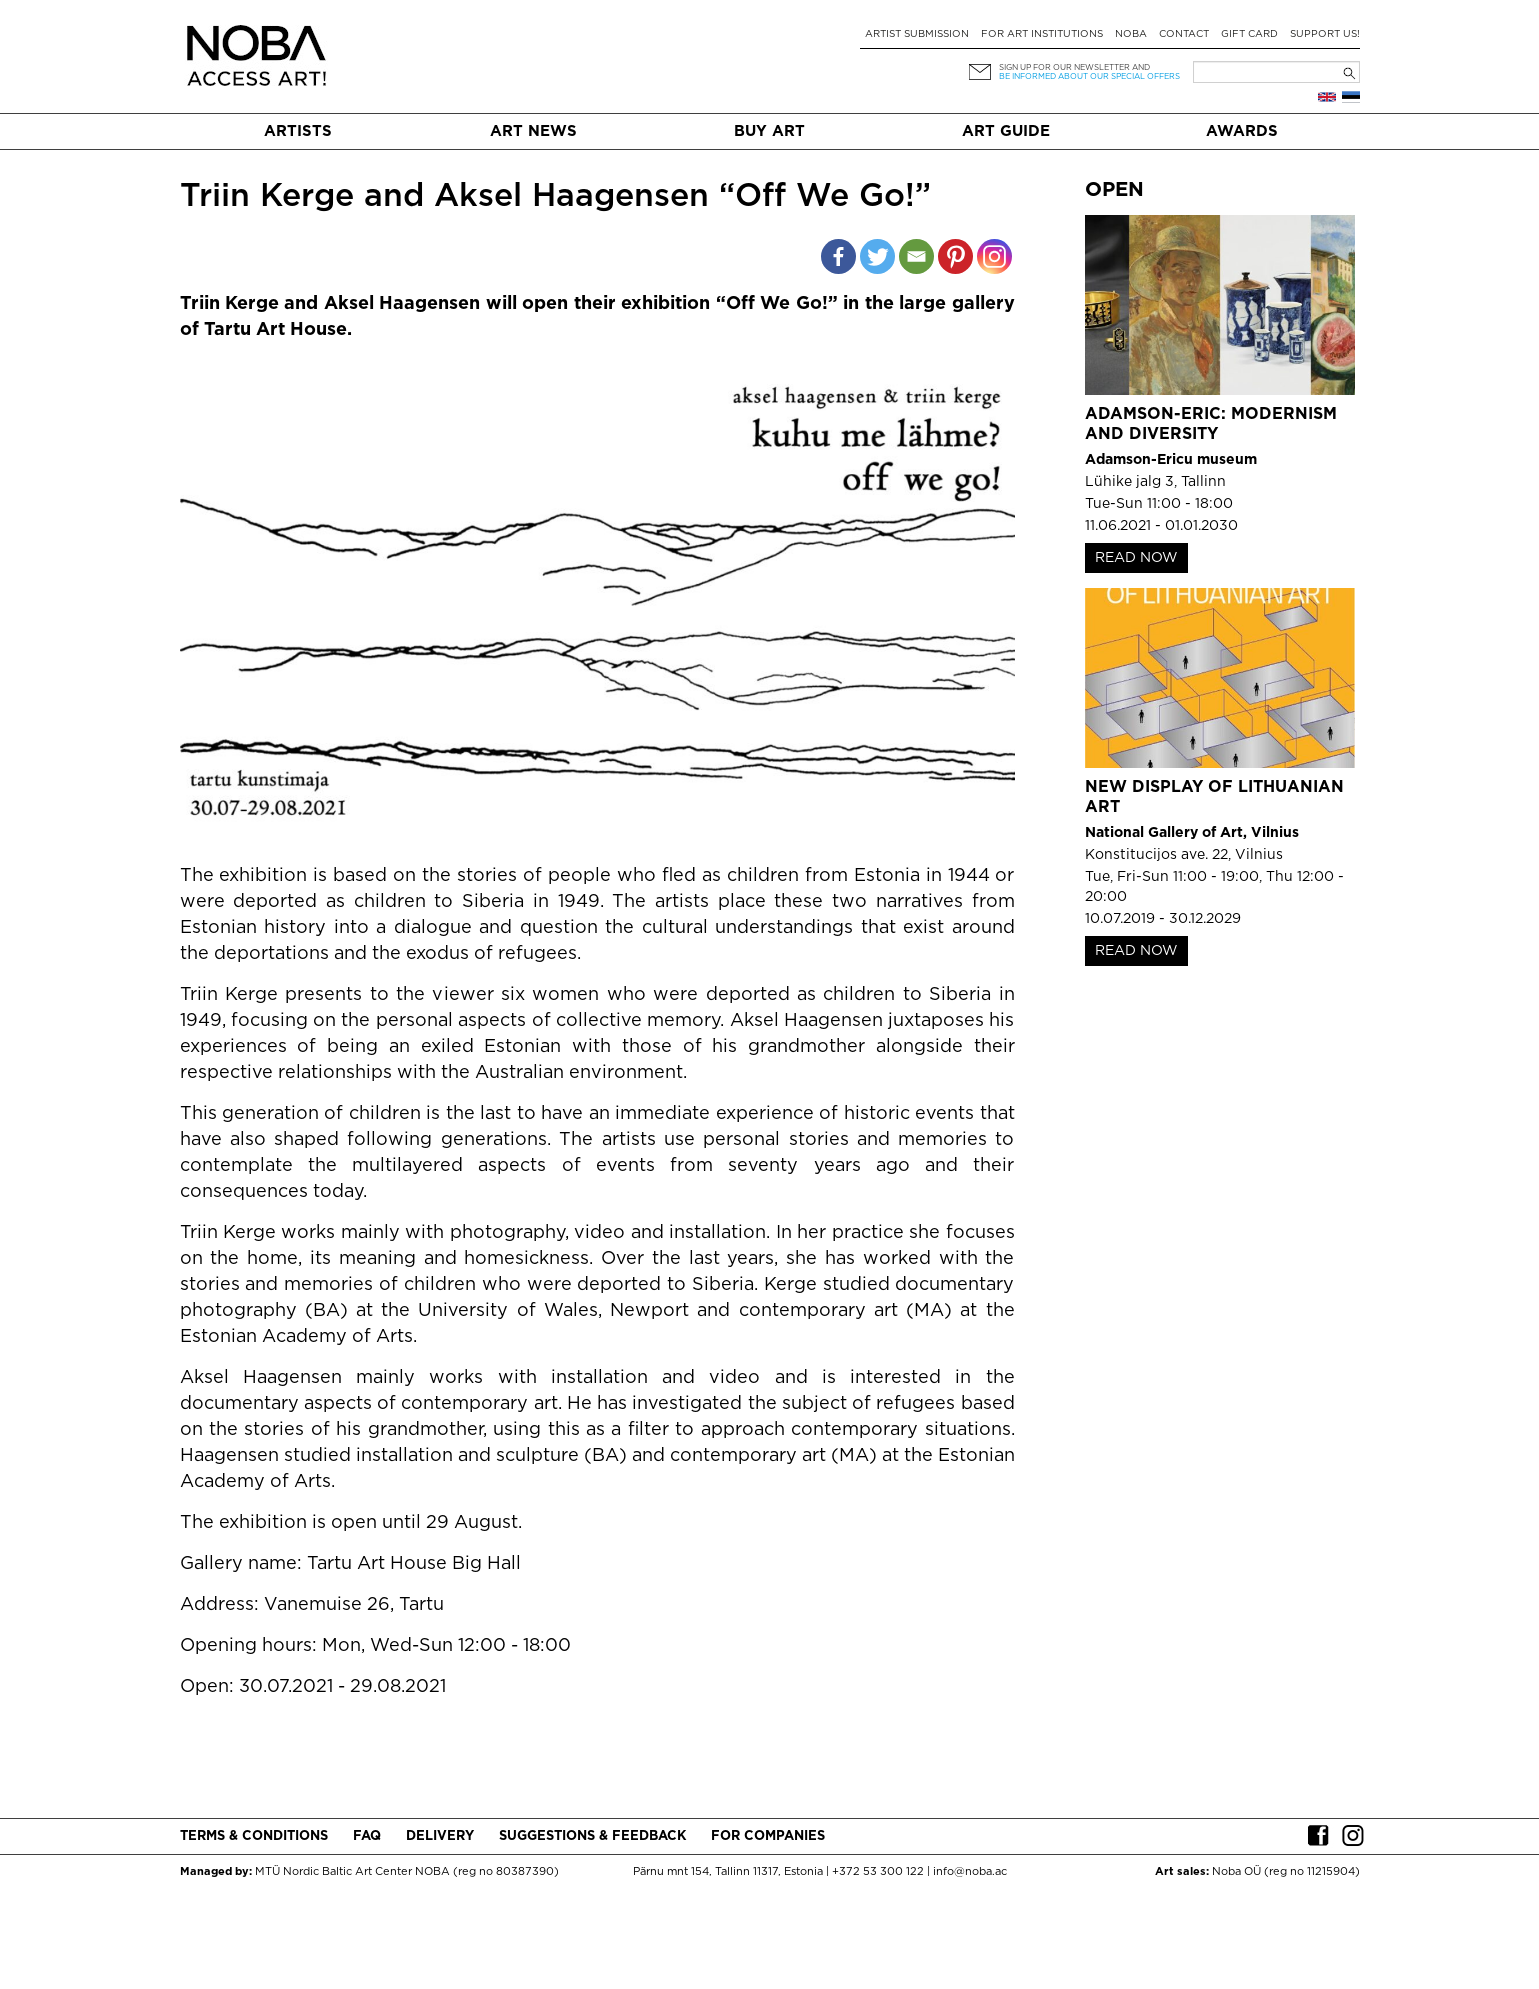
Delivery (440, 1836)
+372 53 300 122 (878, 1872)
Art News (533, 131)
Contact (1184, 34)
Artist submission (917, 34)
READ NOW (1136, 558)
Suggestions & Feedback (592, 1836)
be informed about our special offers (1089, 76)
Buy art (769, 131)
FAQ (367, 1836)
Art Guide (1006, 131)
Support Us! (1325, 34)
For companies (768, 1836)
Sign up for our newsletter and (1074, 67)
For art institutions (1042, 34)
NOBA (1131, 34)
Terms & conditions (254, 1836)
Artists (298, 131)
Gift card (1249, 34)
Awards (1242, 131)
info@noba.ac (970, 1872)
